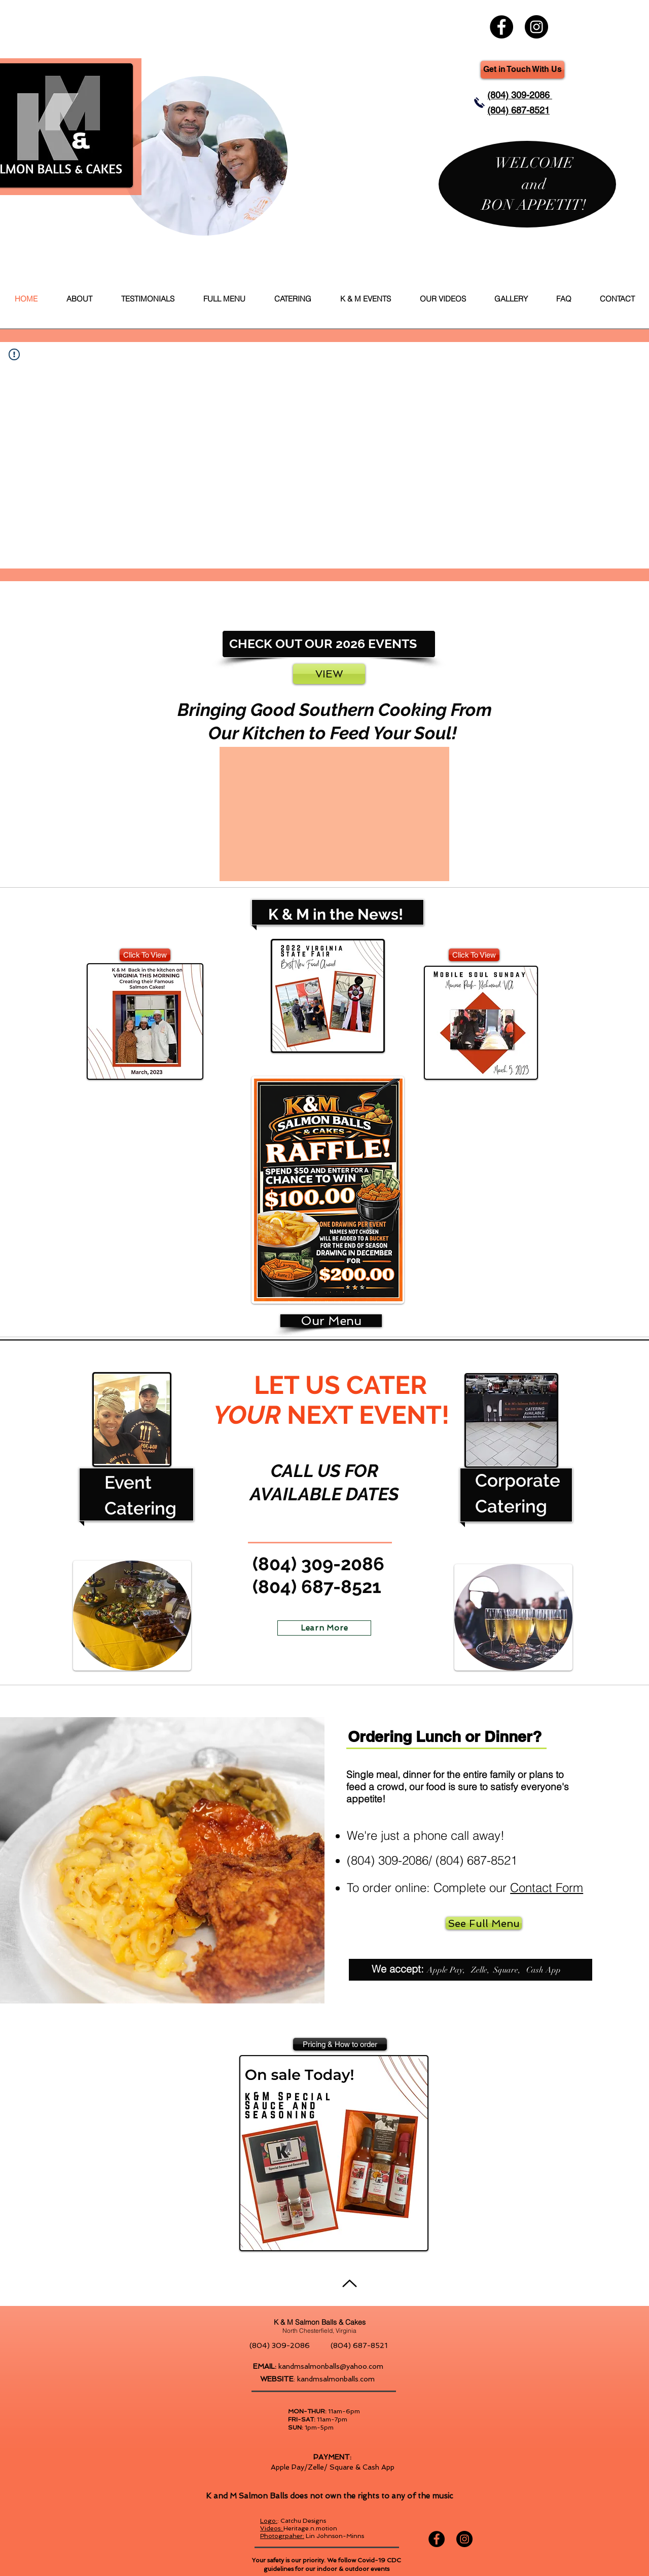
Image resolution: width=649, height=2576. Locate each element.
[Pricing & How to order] (340, 2044)
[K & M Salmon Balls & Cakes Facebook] (501, 27)
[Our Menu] (331, 1320)
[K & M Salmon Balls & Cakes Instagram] (536, 27)
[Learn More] (324, 1628)
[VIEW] (329, 674)
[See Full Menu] (484, 1923)
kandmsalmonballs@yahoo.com (330, 2366)
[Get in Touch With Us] (522, 70)
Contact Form (546, 1887)
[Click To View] (145, 955)
